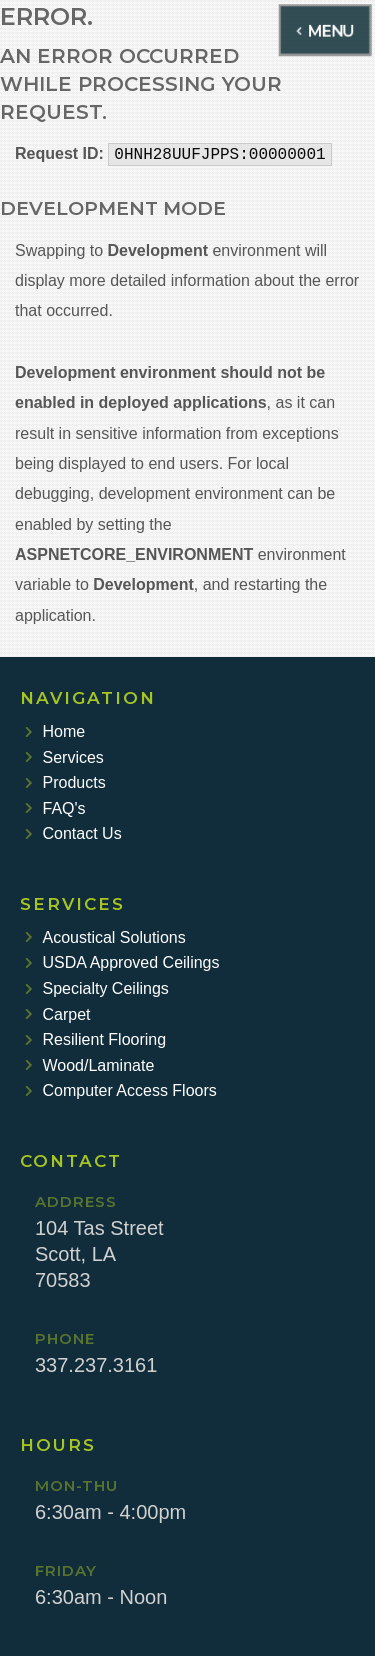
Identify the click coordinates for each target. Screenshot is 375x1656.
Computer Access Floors (121, 1090)
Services (64, 757)
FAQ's (55, 808)
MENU (325, 29)
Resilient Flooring (95, 1039)
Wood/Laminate (89, 1065)
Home (55, 731)
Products (65, 782)
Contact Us (73, 833)
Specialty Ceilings (97, 988)
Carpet (58, 1014)
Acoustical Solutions (105, 937)
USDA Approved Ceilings (122, 962)
